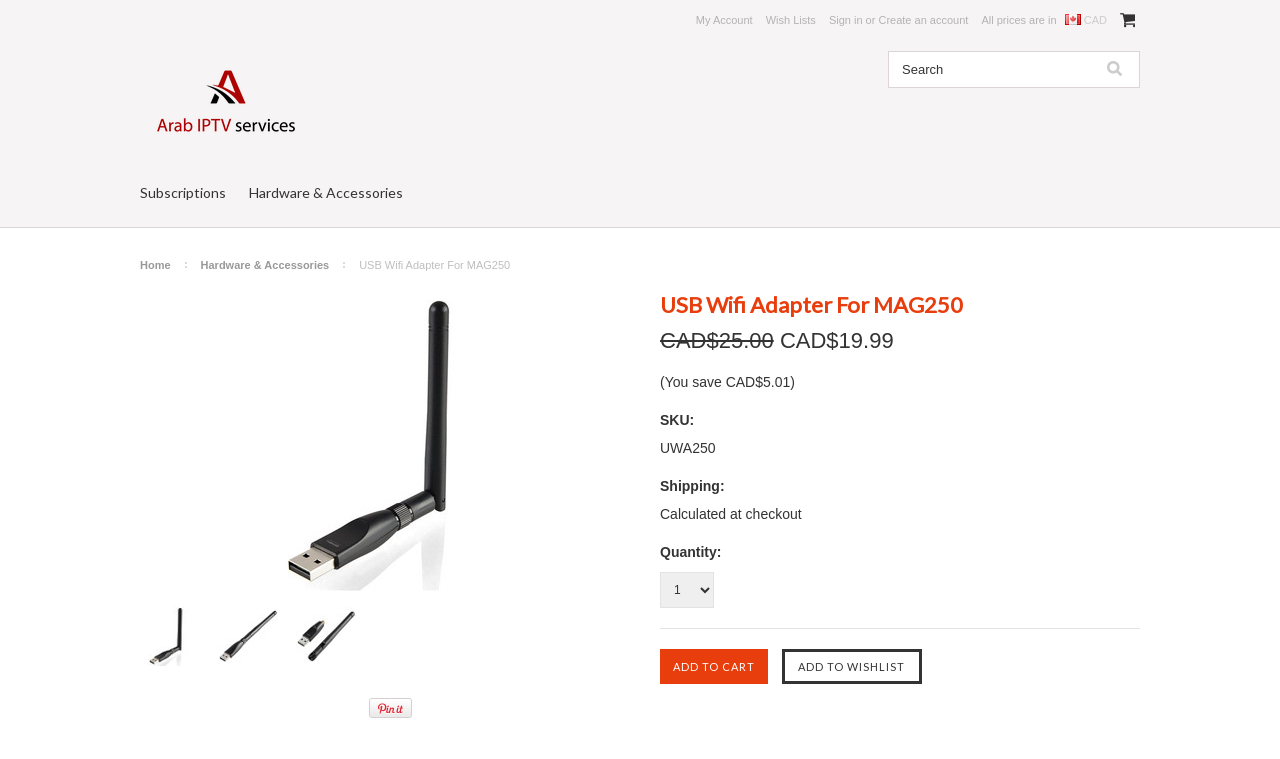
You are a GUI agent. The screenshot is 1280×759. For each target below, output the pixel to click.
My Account (724, 20)
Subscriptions (183, 192)
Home (155, 265)
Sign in (846, 20)
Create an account (923, 20)
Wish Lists (791, 20)
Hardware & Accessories (326, 192)
